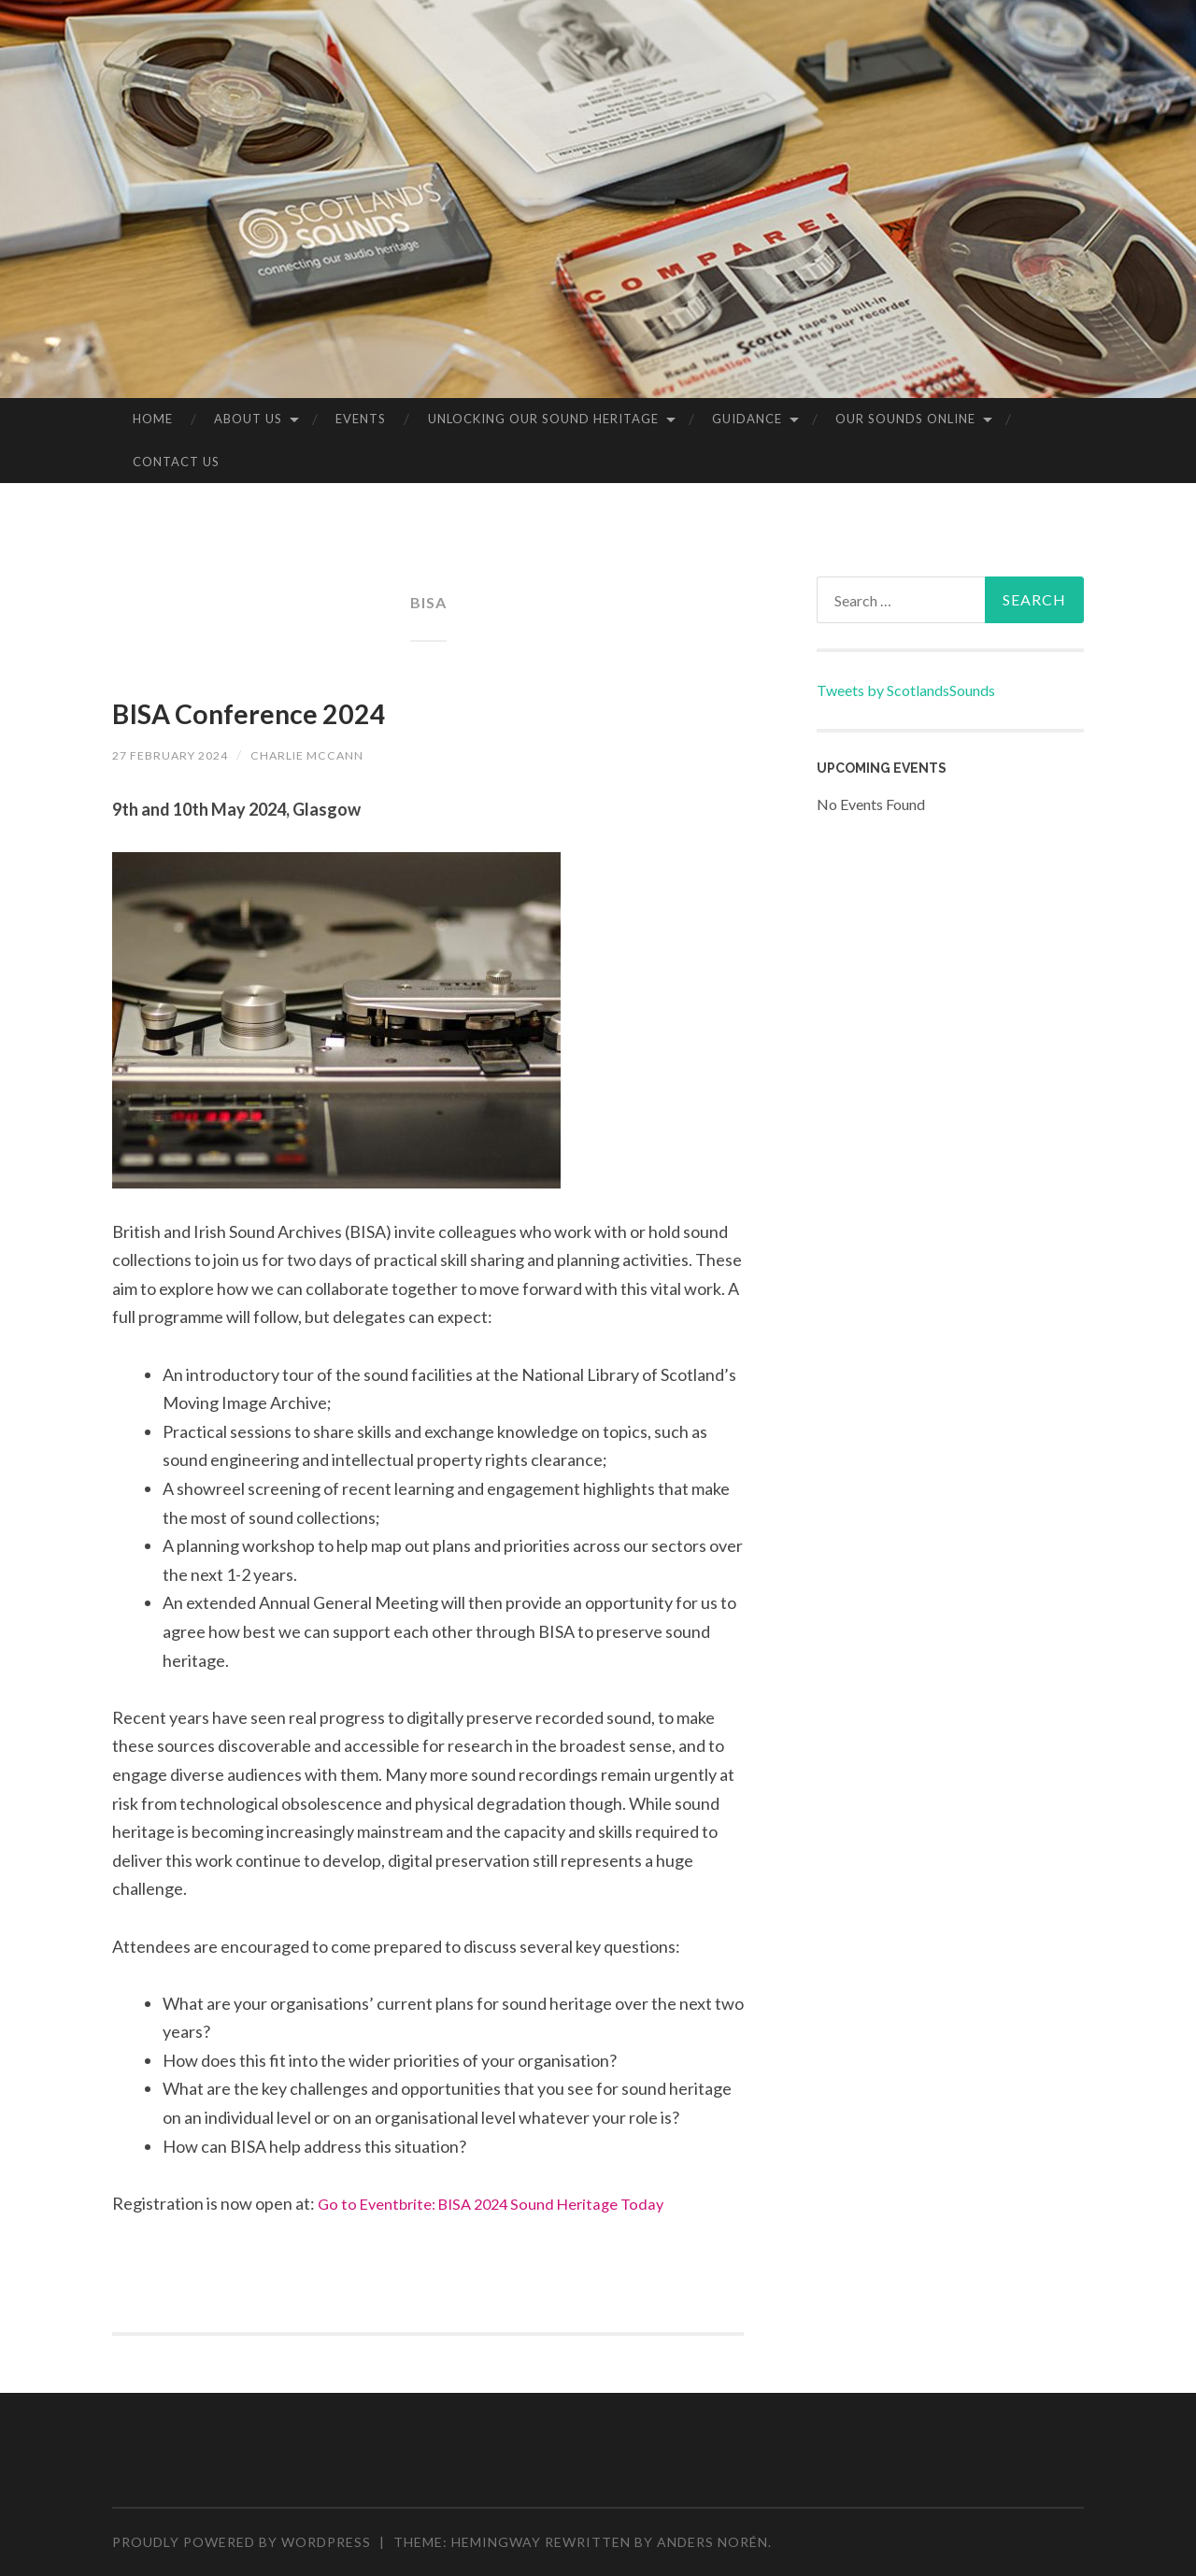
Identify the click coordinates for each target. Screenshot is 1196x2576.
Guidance (747, 418)
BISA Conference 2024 (325, 708)
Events (360, 418)
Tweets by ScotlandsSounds (906, 690)
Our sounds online (905, 418)
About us (248, 418)
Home (153, 418)
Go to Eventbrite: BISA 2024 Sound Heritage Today (504, 2203)
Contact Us (176, 461)
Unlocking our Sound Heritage (543, 418)
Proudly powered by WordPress (241, 2542)
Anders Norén (712, 2542)
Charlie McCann (330, 754)
